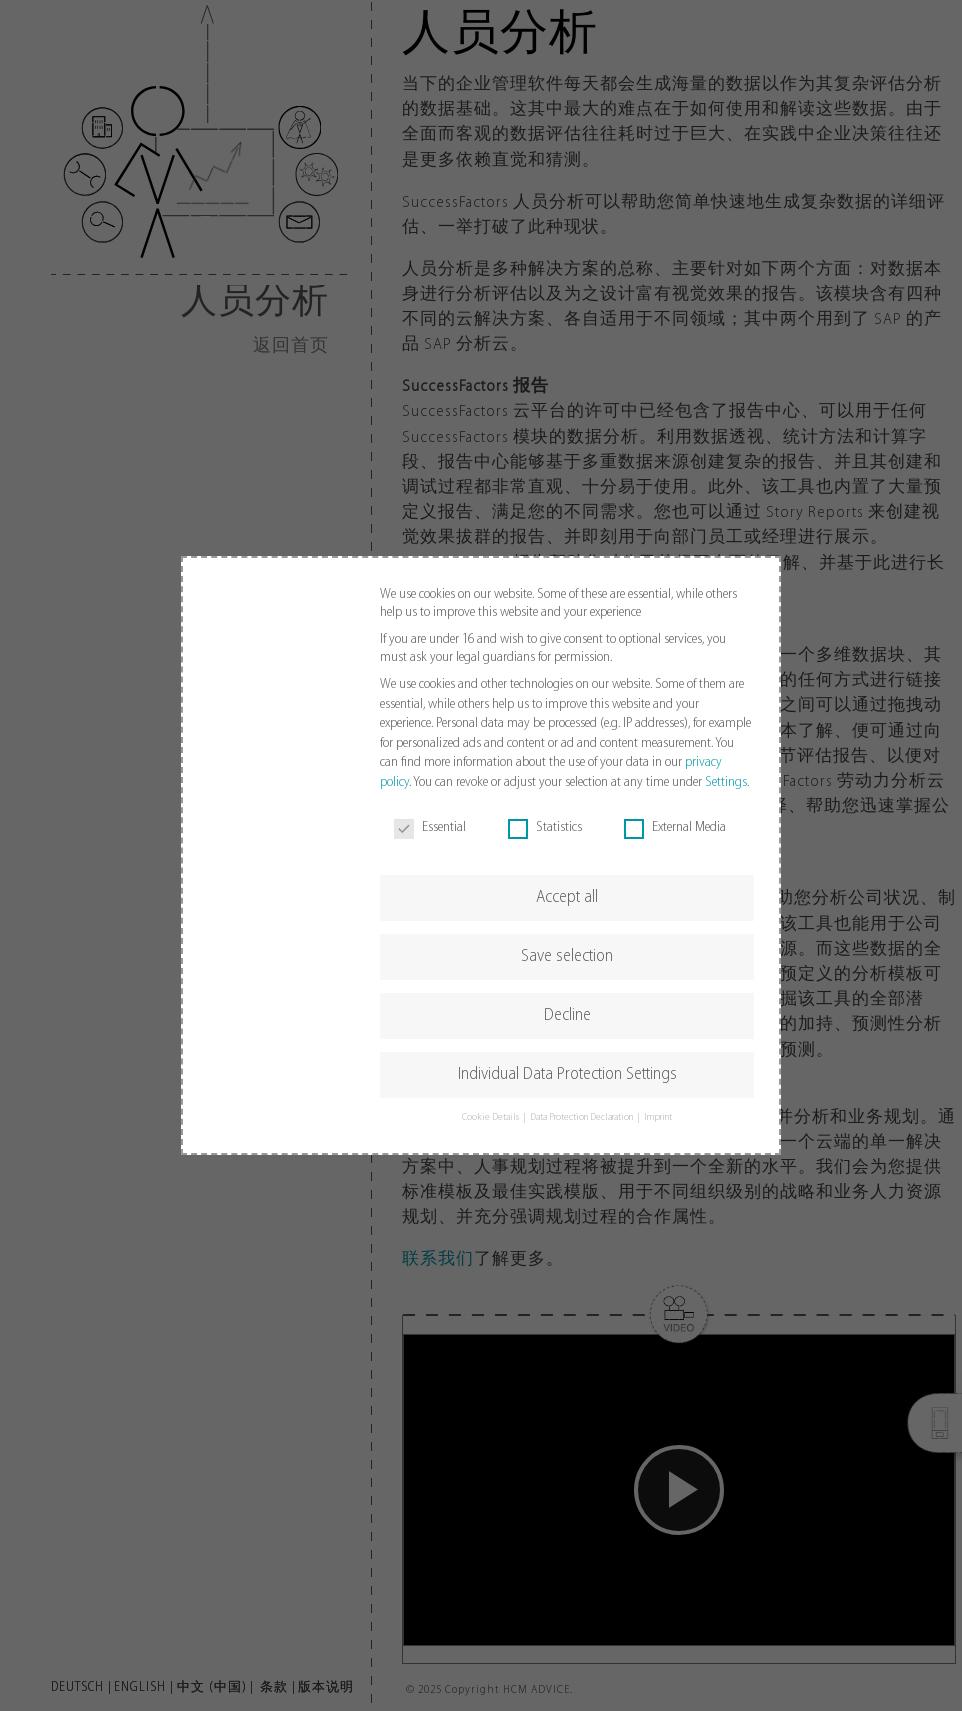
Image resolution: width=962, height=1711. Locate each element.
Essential (430, 828)
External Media (675, 828)
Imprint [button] (658, 1117)
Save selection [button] (567, 956)
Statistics (545, 828)
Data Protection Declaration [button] (582, 1117)
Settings (726, 782)
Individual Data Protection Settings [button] (567, 1074)
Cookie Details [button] (491, 1117)
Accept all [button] (567, 897)
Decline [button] (567, 1015)
